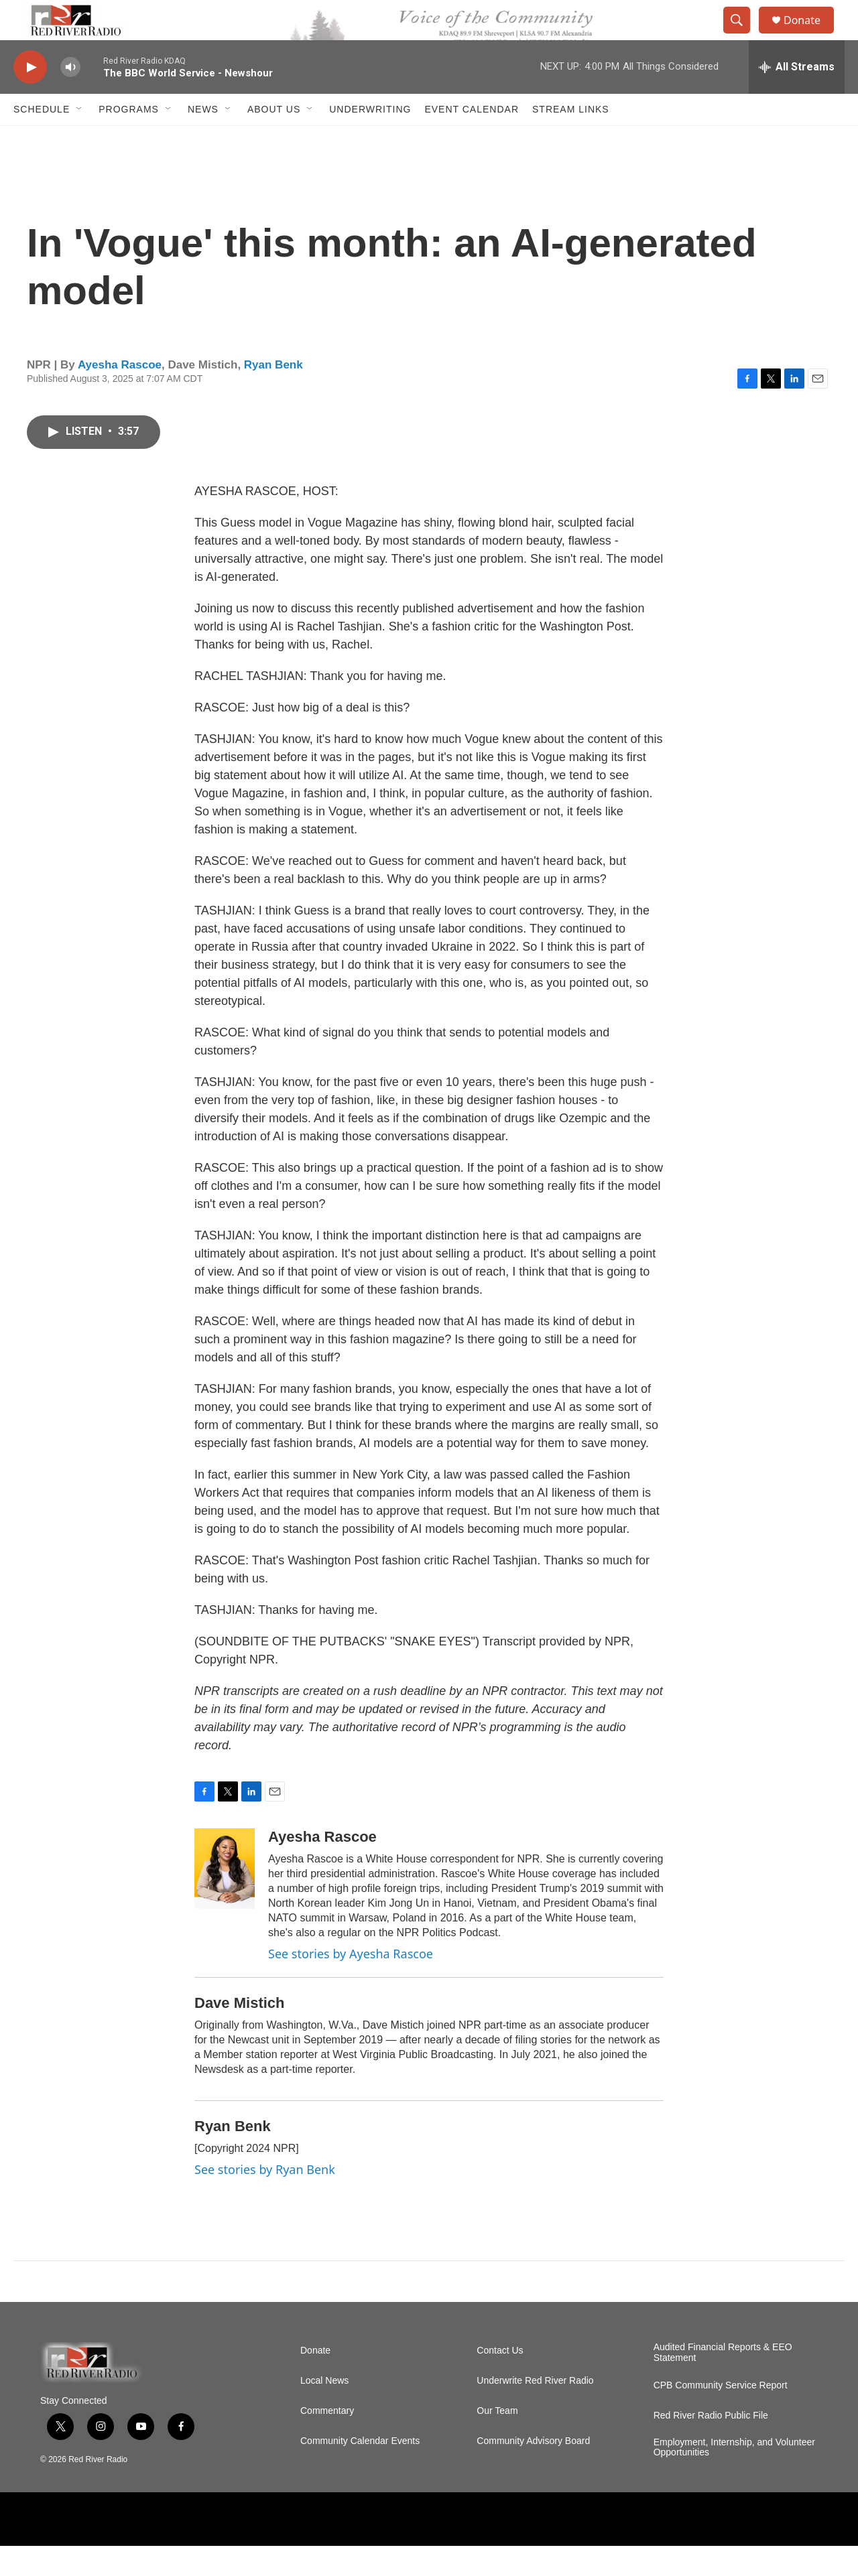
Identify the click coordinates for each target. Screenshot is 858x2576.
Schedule (41, 139)
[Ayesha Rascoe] (224, 1898)
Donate (810, 35)
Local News (324, 2411)
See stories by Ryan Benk (264, 2199)
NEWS (203, 139)
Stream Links (570, 139)
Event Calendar (471, 139)
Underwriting (370, 139)
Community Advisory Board (533, 2471)
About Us (273, 139)
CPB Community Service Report (721, 2416)
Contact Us (500, 2381)
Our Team (497, 2441)
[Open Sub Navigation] (79, 139)
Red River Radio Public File (711, 2446)
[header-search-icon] (742, 35)
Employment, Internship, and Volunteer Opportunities (734, 2477)
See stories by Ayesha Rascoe (350, 1984)
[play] (30, 97)
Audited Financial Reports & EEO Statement (723, 2382)
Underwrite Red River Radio (535, 2411)
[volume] (70, 97)
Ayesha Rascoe (120, 395)
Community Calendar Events (360, 2471)
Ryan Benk (273, 395)
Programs (129, 139)
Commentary (327, 2441)
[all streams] (797, 97)
